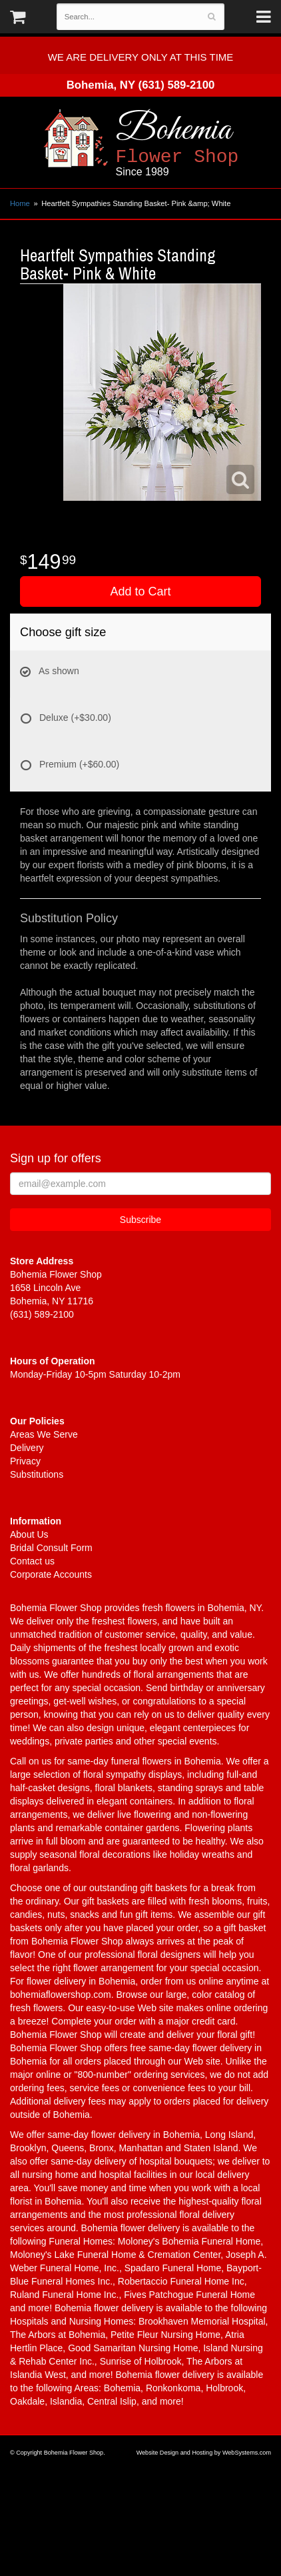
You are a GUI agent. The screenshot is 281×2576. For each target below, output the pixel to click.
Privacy (25, 1461)
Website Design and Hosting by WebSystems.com (204, 2452)
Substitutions (36, 1474)
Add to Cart (140, 591)
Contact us (32, 1561)
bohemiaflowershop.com (60, 1994)
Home (20, 203)
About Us (29, 1534)
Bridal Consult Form (51, 1547)
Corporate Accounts (51, 1574)
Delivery (27, 1447)
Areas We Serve (44, 1434)
